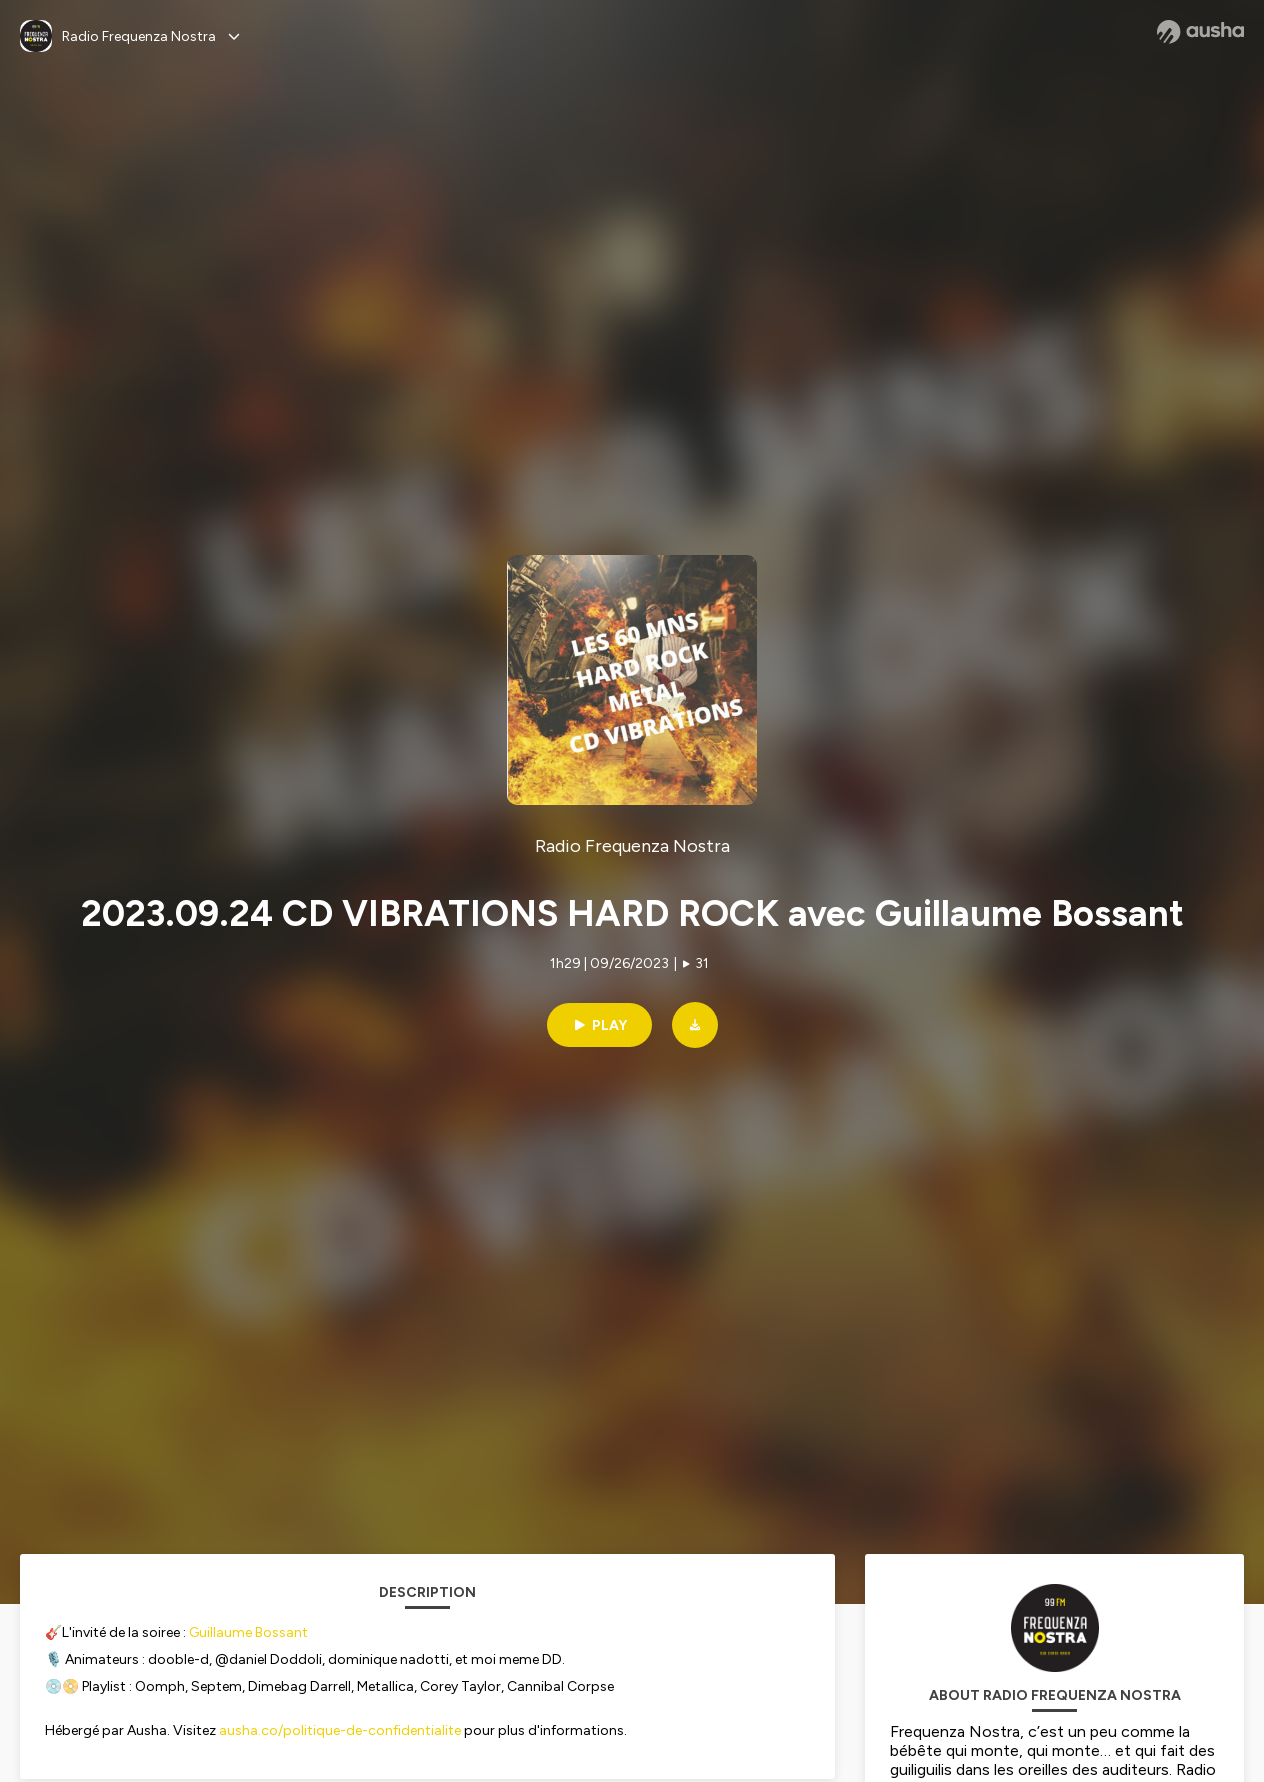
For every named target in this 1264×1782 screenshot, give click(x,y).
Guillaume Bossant (248, 1632)
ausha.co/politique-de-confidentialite (340, 1730)
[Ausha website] (1200, 32)
